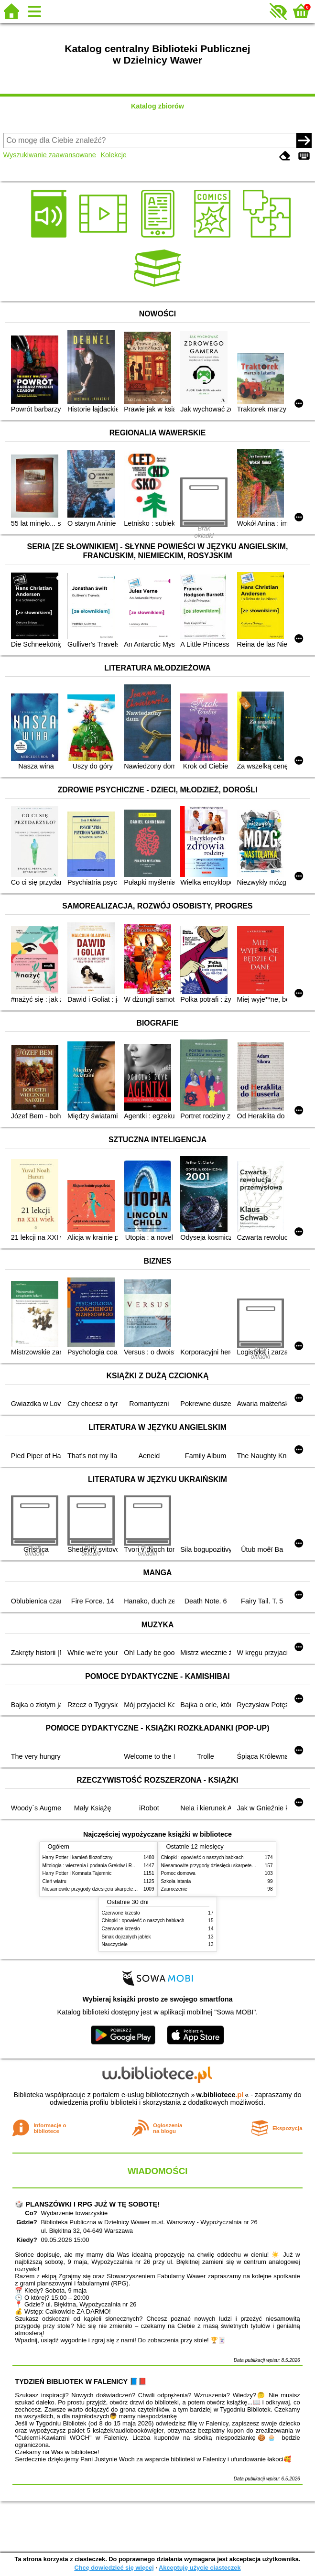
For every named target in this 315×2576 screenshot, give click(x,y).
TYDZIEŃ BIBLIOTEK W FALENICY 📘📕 (81, 2381)
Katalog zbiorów (157, 106)
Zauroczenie (174, 1889)
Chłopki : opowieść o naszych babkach (202, 1857)
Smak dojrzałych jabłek (126, 1936)
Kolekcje (113, 155)
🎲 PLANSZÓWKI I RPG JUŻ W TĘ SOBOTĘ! (87, 2204)
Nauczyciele (115, 1944)
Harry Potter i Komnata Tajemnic (77, 1873)
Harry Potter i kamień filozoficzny (78, 1857)
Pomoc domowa (178, 1873)
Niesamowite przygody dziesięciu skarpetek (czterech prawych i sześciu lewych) (128, 1889)
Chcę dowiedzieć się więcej (113, 2567)
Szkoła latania (176, 1881)
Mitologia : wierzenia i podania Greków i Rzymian (95, 1865)
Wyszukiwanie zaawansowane (49, 155)
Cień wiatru (54, 1881)
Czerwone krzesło (121, 1913)
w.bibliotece (220, 2095)
